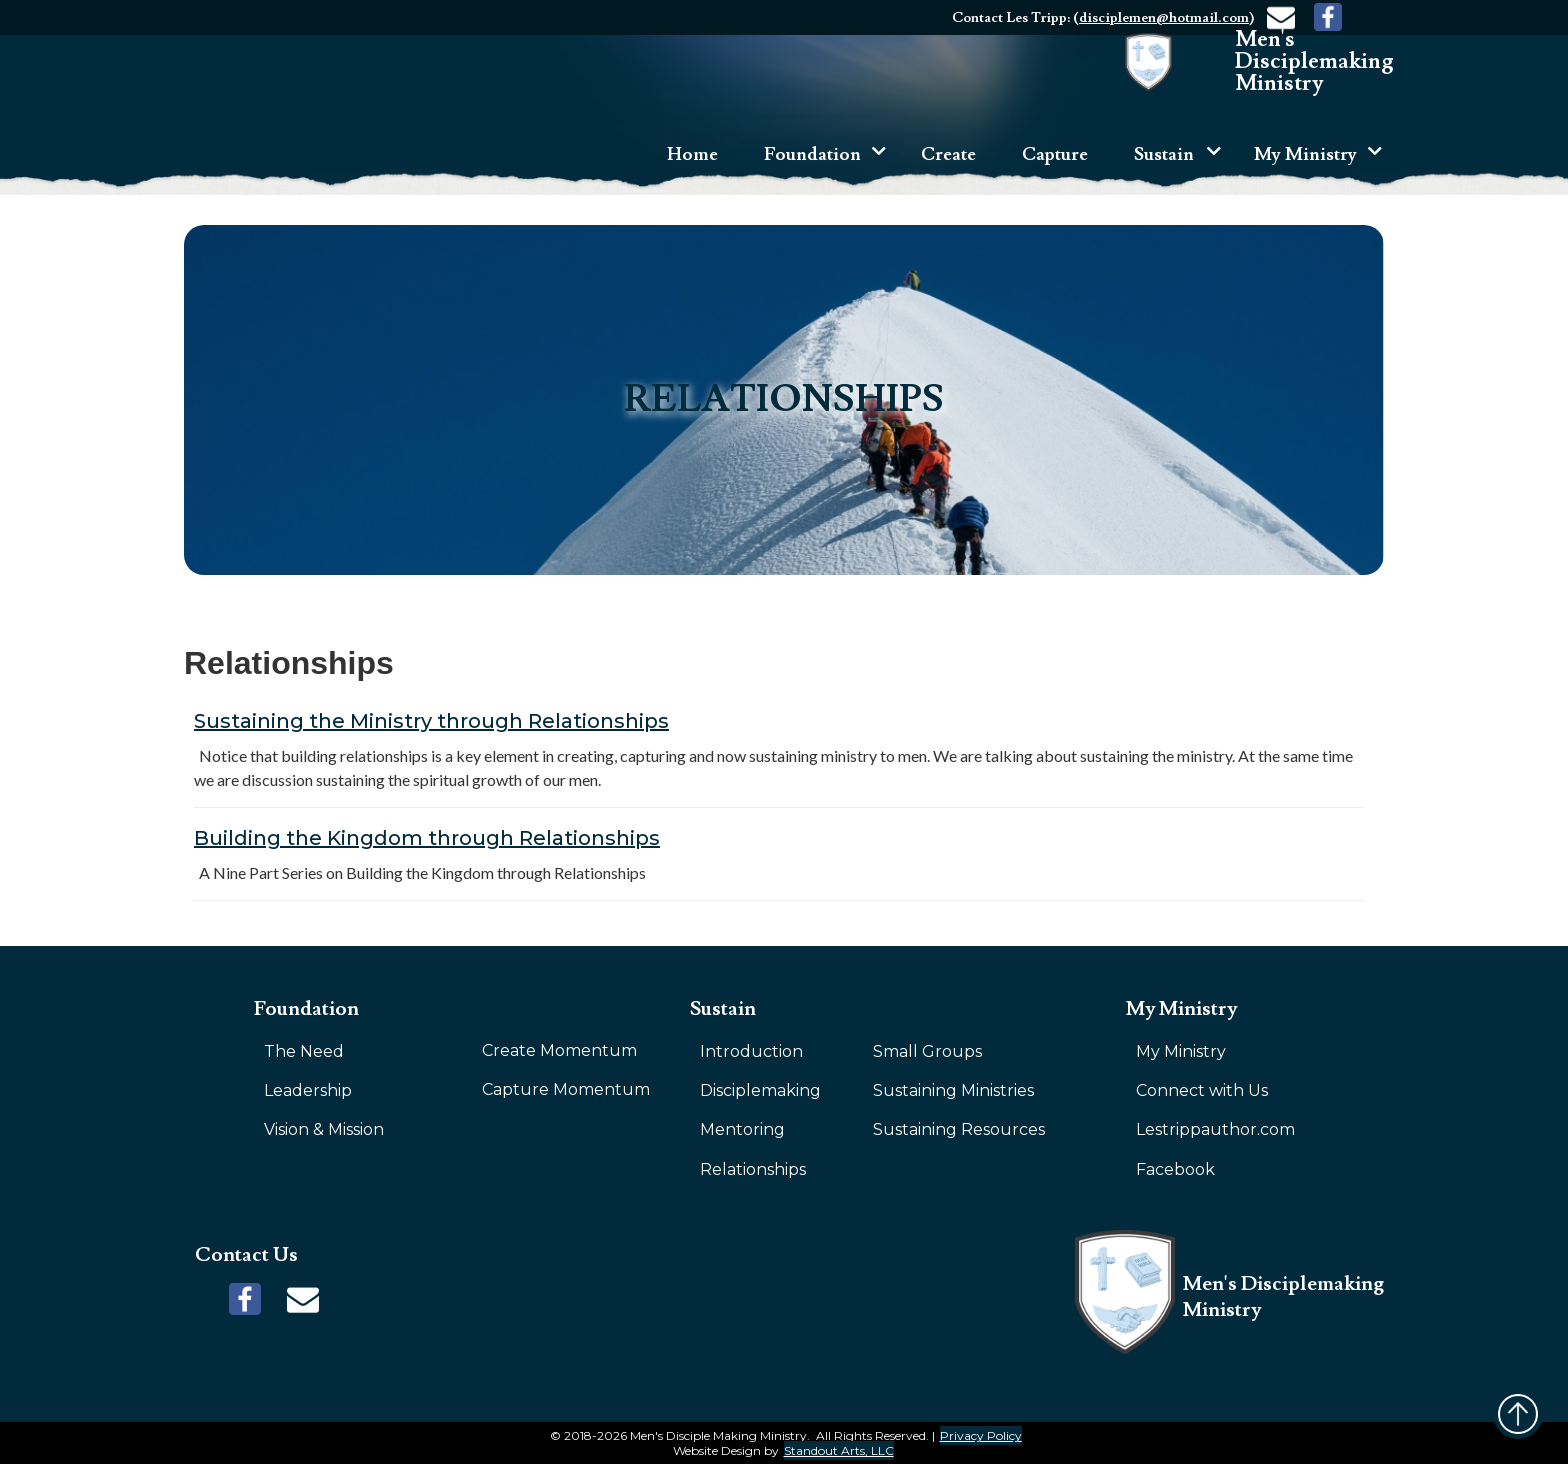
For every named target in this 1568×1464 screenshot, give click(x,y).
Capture (1055, 154)
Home (692, 154)
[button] (817, 157)
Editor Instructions (625, 1377)
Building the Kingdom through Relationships (427, 838)
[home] (1285, 62)
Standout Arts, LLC (839, 1450)
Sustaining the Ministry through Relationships (431, 721)
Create (948, 154)
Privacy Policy (981, 1435)
